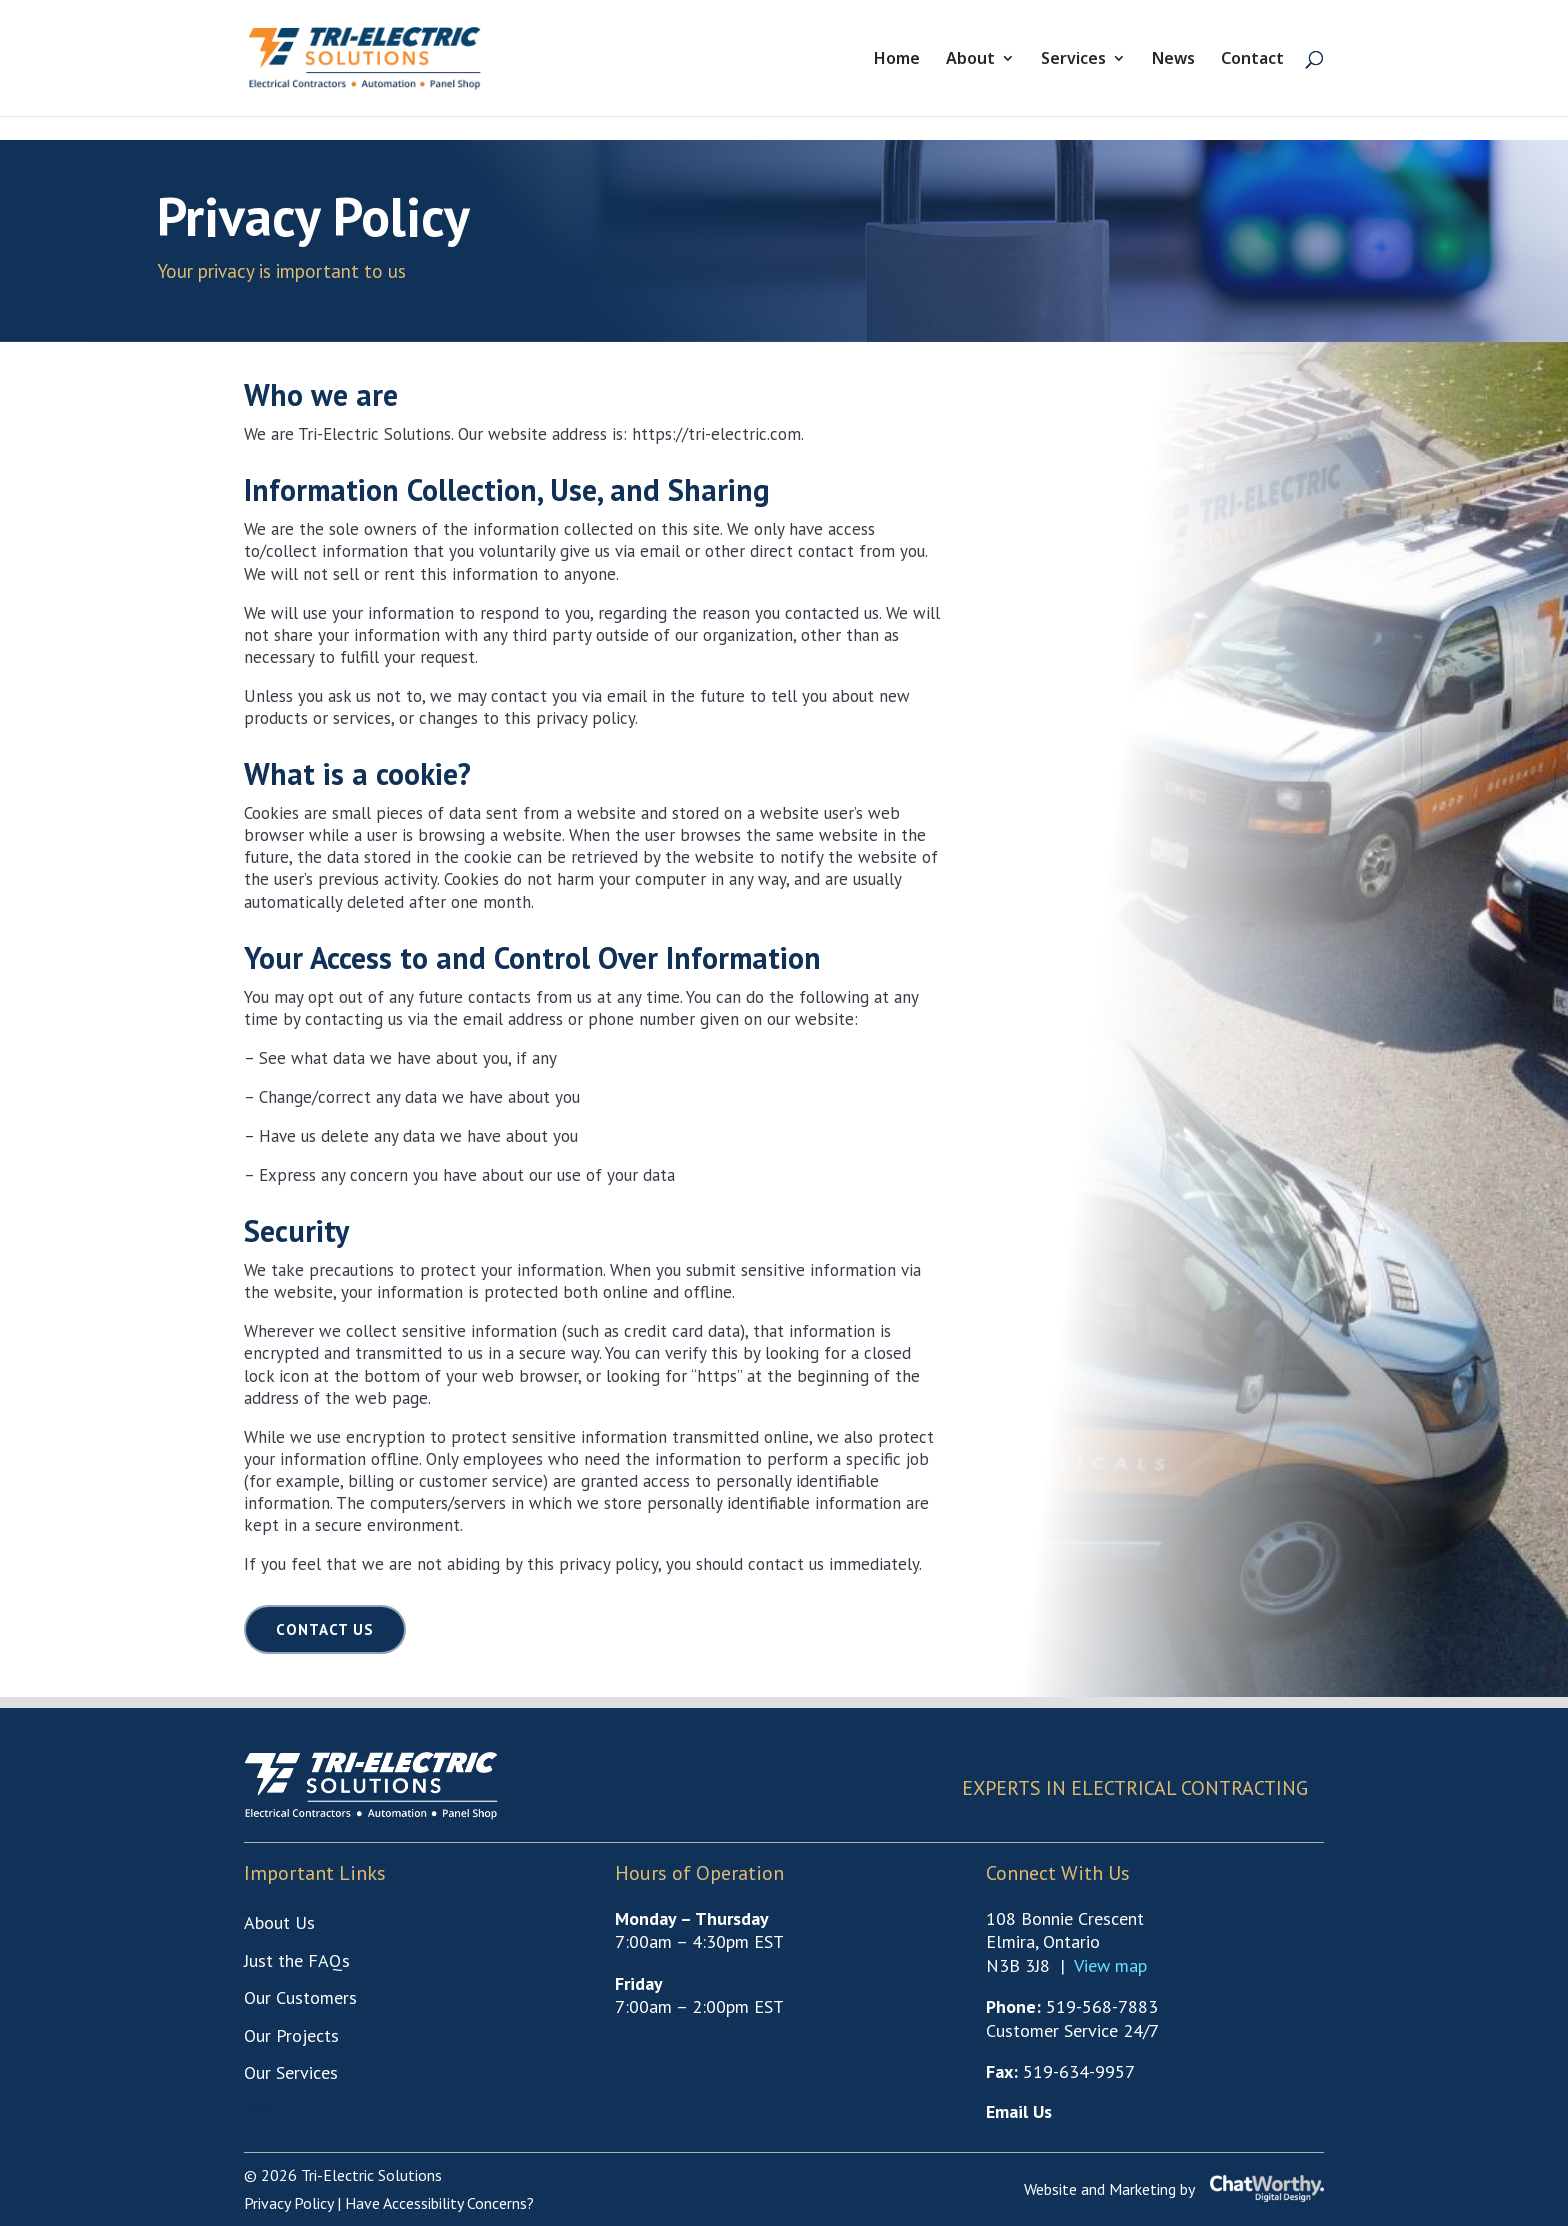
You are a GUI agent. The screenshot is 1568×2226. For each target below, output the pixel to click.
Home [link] (897, 60)
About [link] (970, 60)
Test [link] (258, 2108)
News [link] (1173, 60)
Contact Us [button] (325, 1629)
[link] (377, 56)
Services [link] (1073, 60)
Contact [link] (1252, 60)
